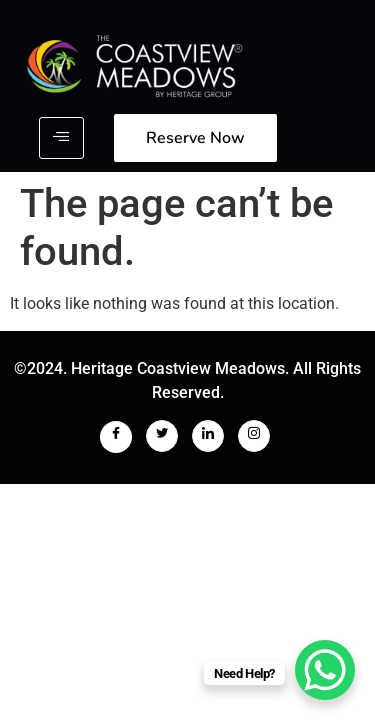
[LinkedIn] (208, 436)
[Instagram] (254, 436)
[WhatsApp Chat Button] (325, 670)
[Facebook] (116, 437)
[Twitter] (162, 436)
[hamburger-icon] (61, 138)
